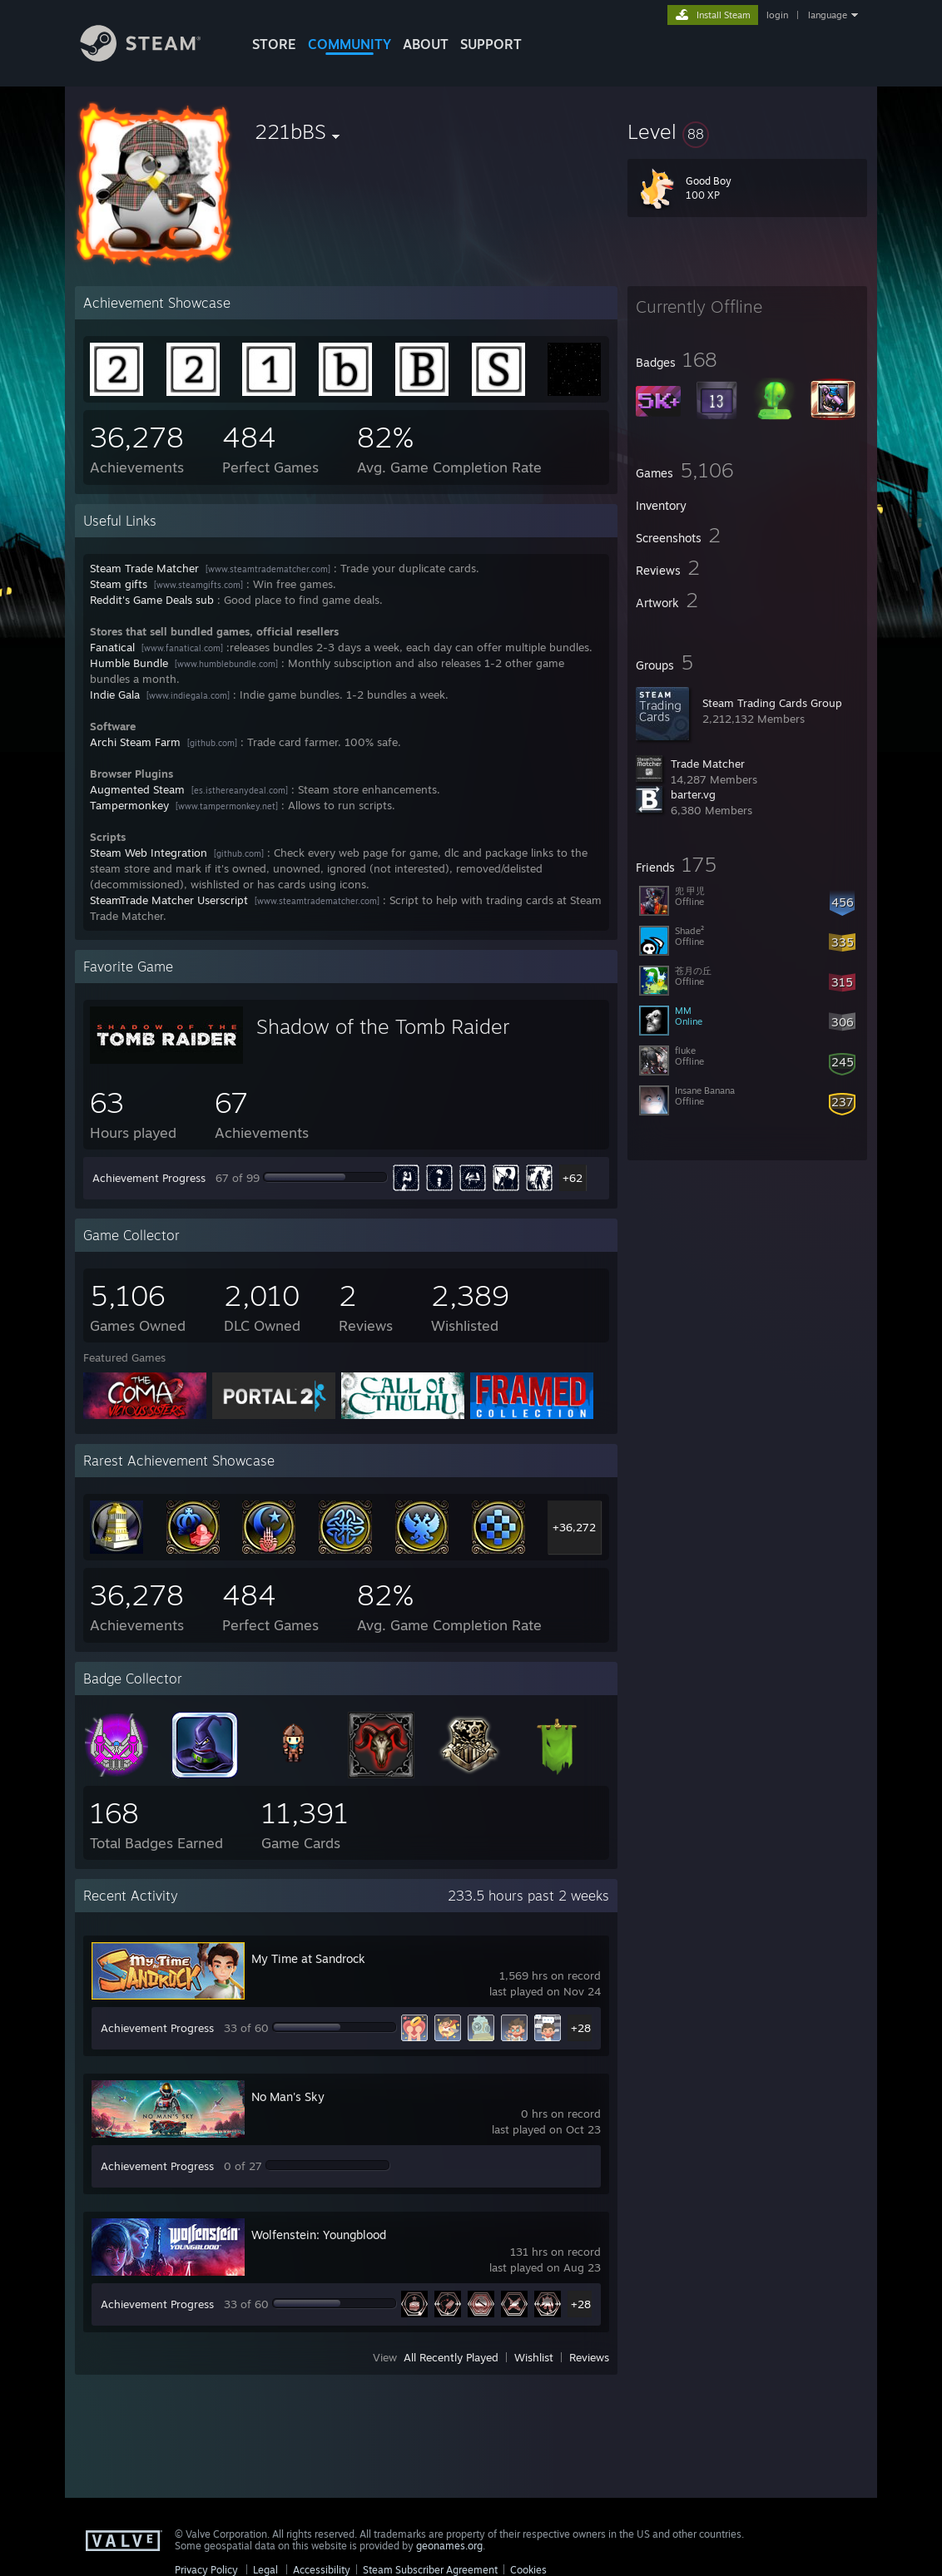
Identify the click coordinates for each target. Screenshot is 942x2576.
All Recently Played (451, 2357)
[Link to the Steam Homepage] (153, 57)
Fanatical (112, 647)
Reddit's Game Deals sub (152, 599)
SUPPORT (491, 44)
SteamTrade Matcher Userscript (169, 900)
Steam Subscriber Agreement (430, 2570)
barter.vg (693, 794)
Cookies (528, 2570)
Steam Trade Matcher (144, 568)
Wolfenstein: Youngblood (318, 2234)
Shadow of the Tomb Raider (382, 1026)
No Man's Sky (288, 2096)
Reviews (589, 2357)
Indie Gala (115, 694)
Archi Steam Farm (135, 742)
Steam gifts (118, 584)
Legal (265, 2570)
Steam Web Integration (148, 852)
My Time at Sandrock (308, 1958)
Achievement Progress (149, 1177)
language (827, 15)
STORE (274, 44)
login (777, 15)
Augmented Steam (137, 789)
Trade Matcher (708, 763)
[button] (747, 131)
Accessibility (321, 2570)
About (426, 44)
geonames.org (449, 2545)
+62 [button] (573, 1177)
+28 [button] (581, 2028)
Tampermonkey (129, 805)
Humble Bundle (129, 663)
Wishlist (533, 2357)
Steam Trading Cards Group (772, 703)
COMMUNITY (349, 44)
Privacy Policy (206, 2570)
